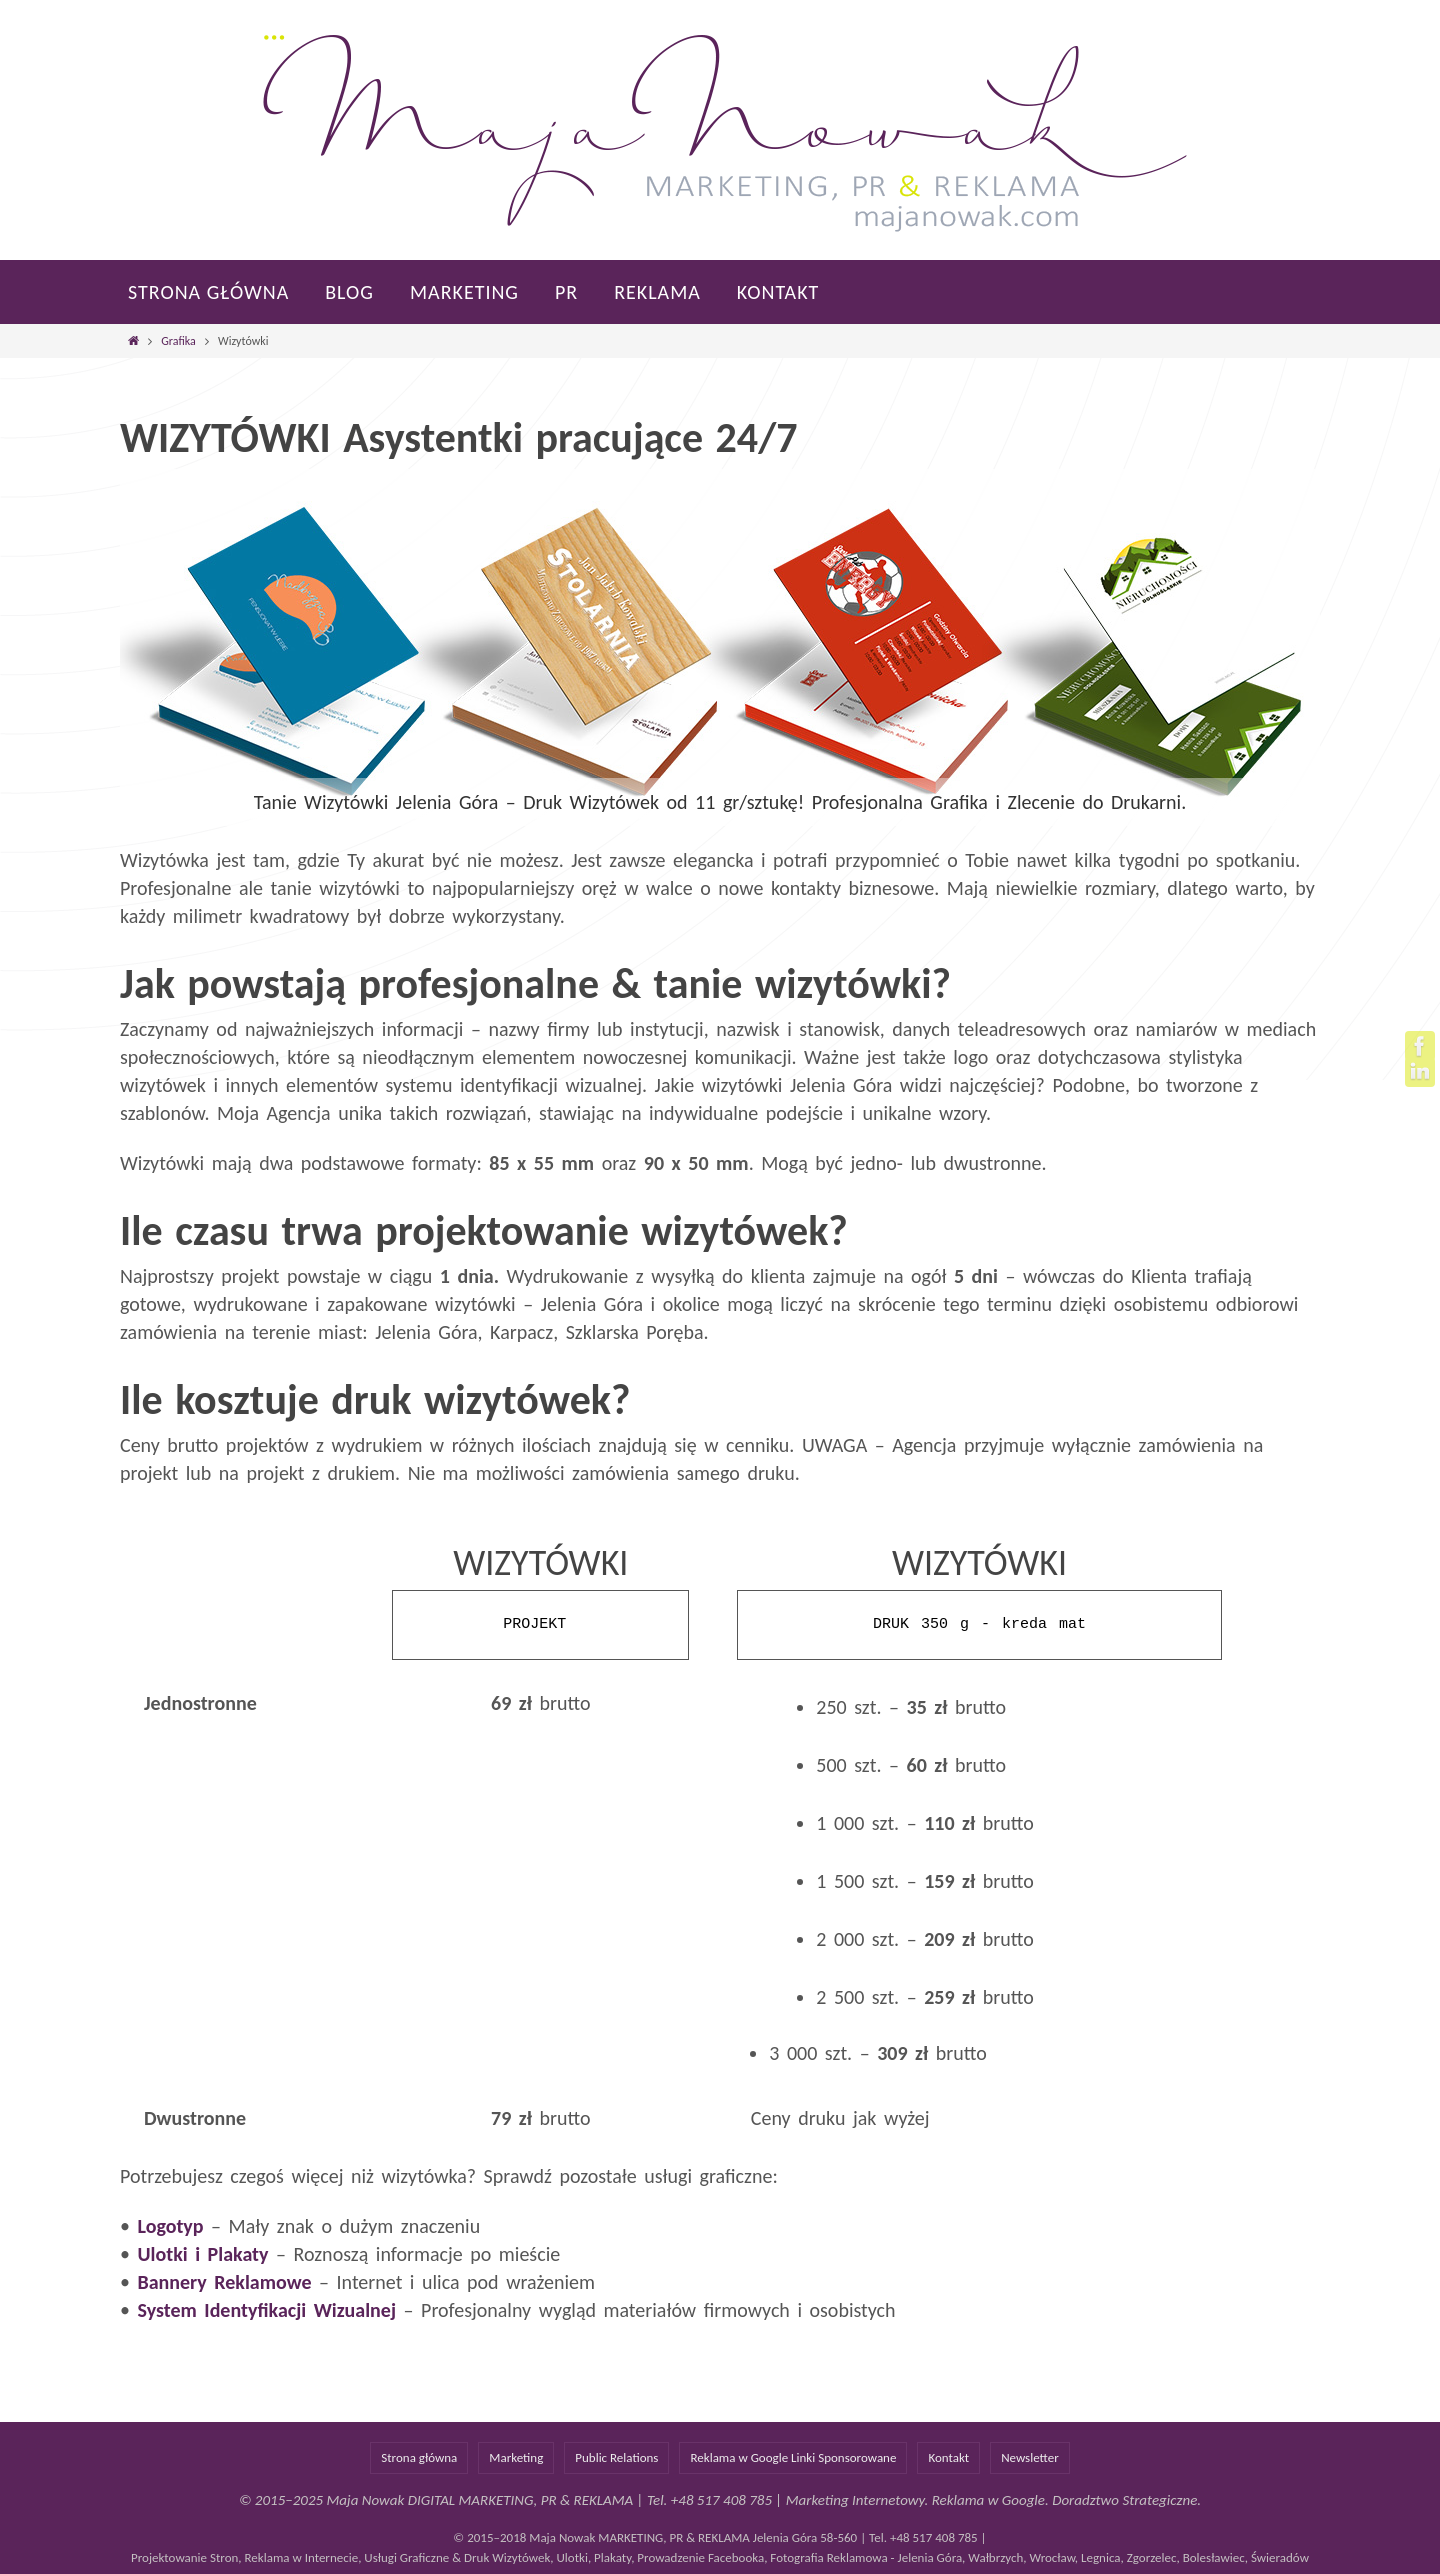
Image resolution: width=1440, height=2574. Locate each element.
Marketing (516, 2457)
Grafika (178, 341)
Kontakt (948, 2457)
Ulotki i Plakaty (202, 2254)
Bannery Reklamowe (224, 2282)
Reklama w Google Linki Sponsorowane (793, 2457)
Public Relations (616, 2457)
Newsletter (1030, 2457)
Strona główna (419, 2457)
